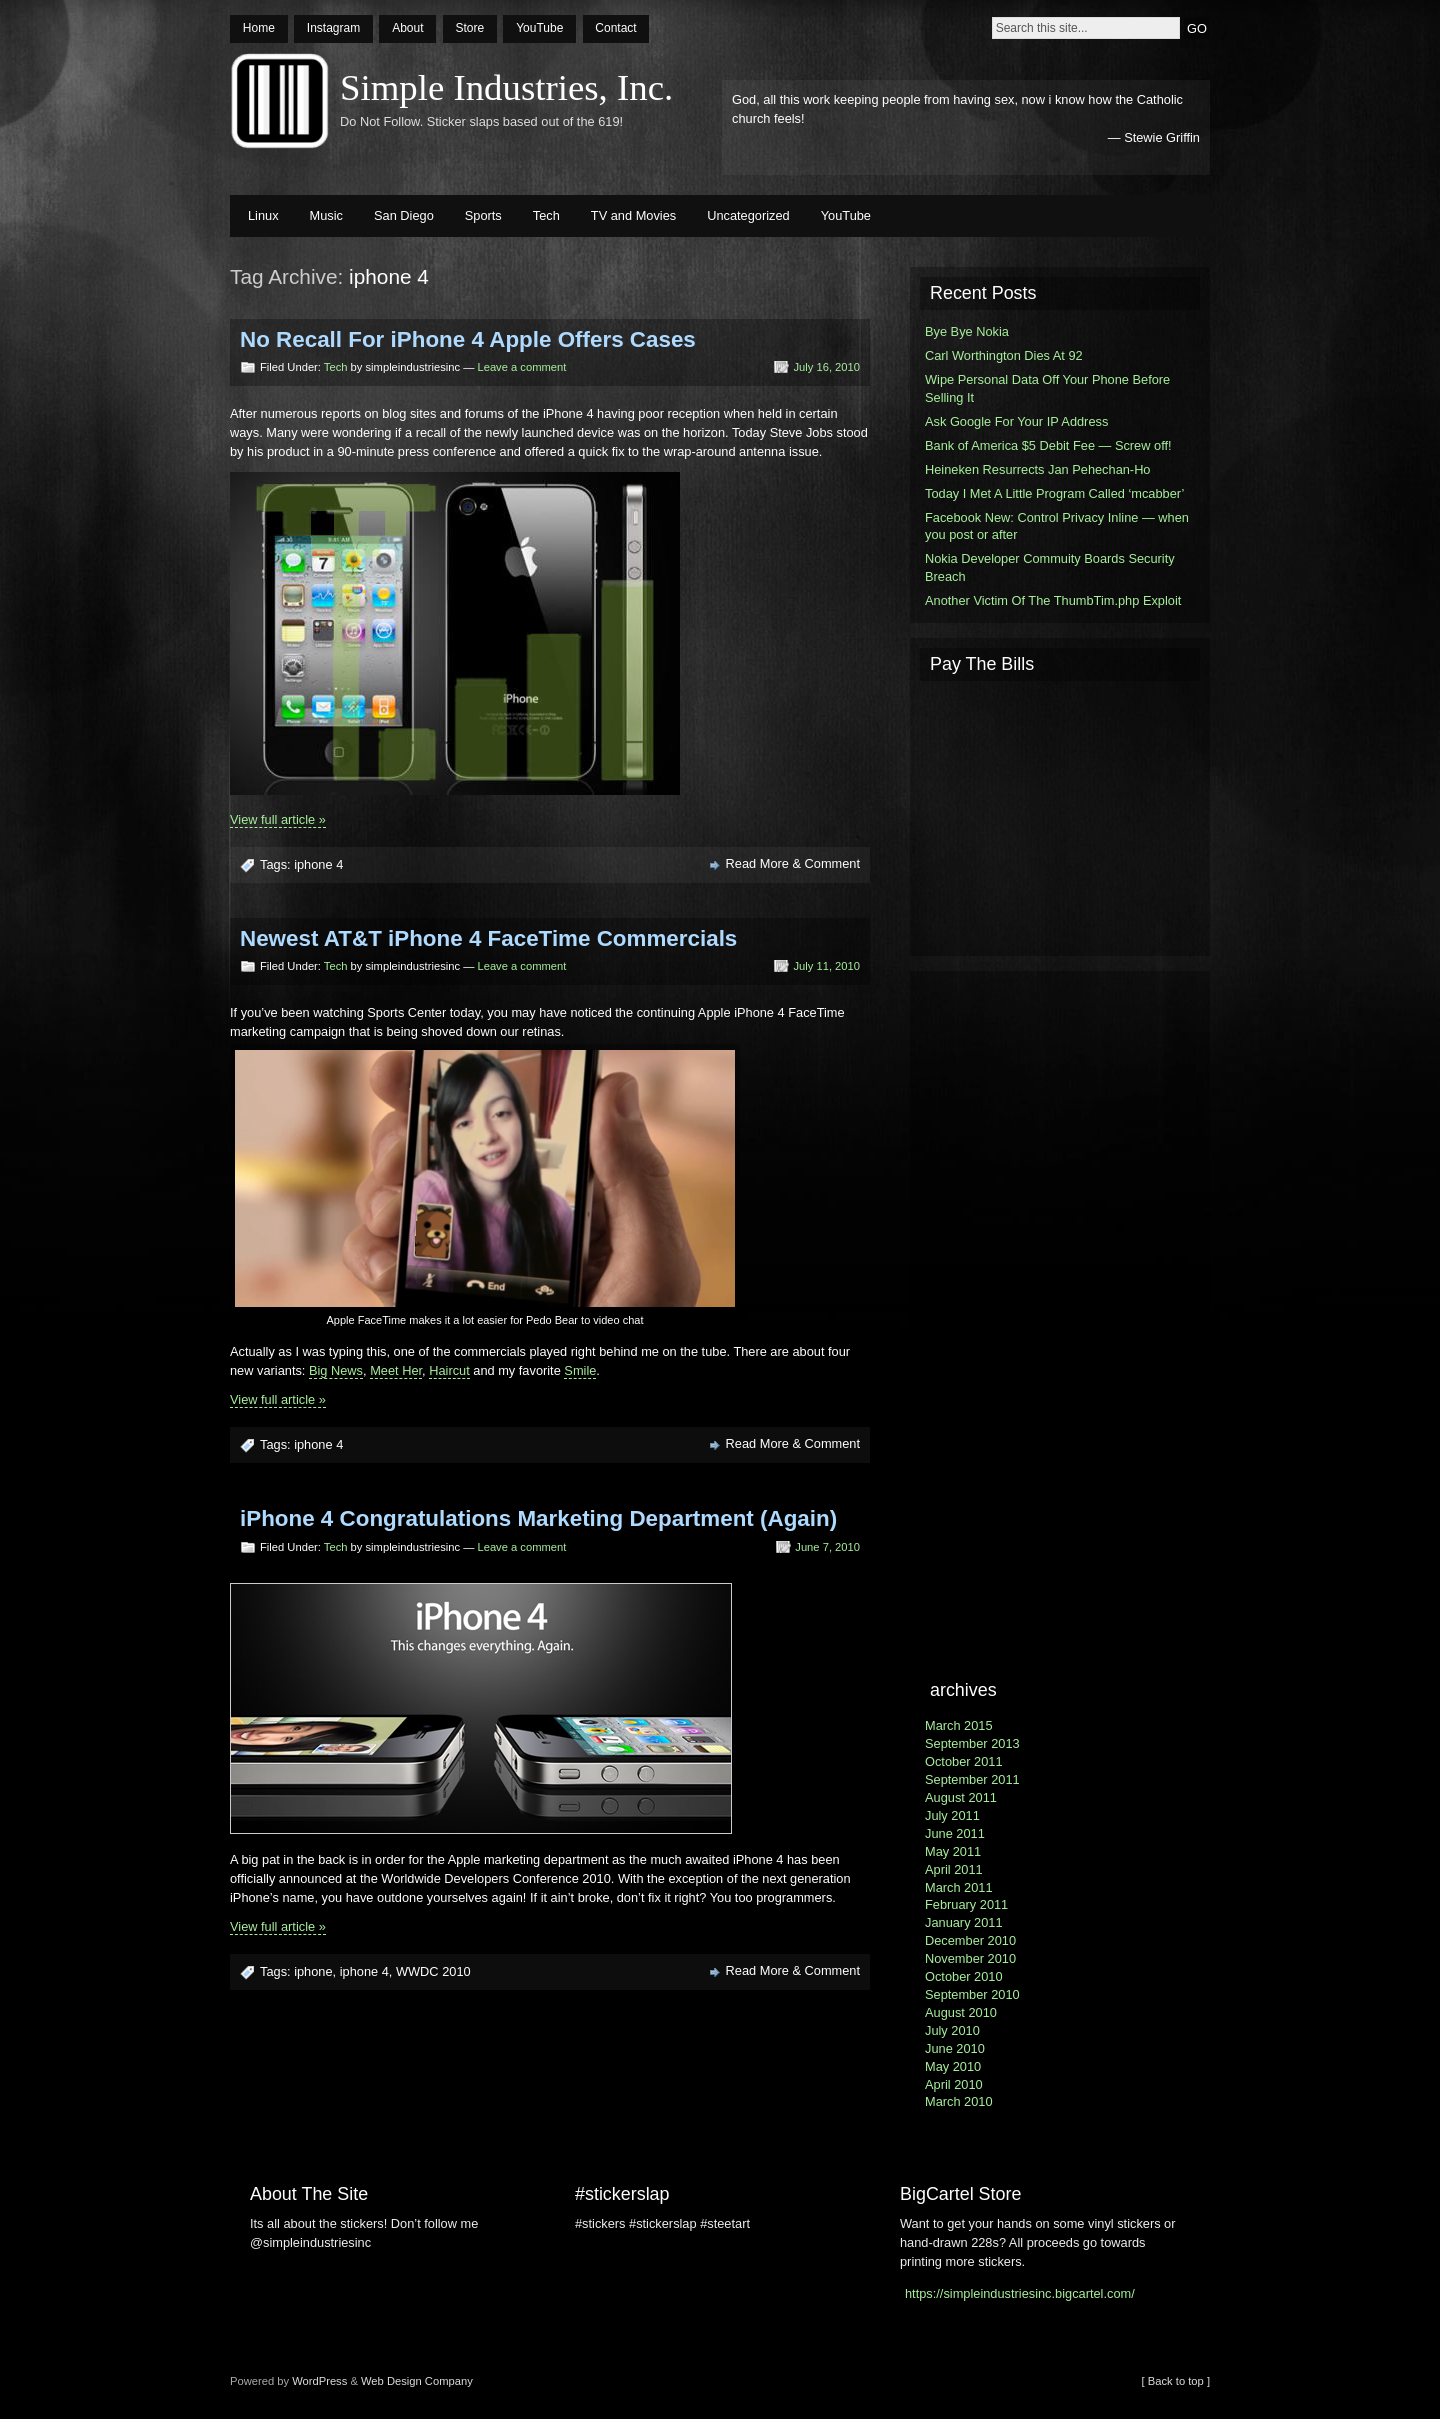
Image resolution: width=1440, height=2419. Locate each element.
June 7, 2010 (827, 1547)
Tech (546, 215)
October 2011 (964, 1761)
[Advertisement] (1060, 816)
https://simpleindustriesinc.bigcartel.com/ (1020, 2293)
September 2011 (972, 1779)
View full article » (278, 819)
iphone (313, 1971)
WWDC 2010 (433, 1971)
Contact (615, 28)
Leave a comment (521, 367)
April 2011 (954, 1869)
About (407, 28)
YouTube (539, 28)
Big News (336, 1370)
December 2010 (970, 1940)
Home (259, 28)
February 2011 (966, 1904)
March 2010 (959, 2101)
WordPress (319, 2381)
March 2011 (959, 1887)
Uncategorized (748, 215)
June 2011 (955, 1833)
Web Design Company (417, 2381)
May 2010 (953, 2066)
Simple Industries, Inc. (506, 87)
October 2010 (964, 1976)
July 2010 (952, 2030)
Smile (580, 1370)
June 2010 (955, 2048)
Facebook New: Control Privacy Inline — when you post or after (1057, 526)
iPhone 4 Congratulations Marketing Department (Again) (538, 1518)
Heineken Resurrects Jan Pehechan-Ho (1038, 469)
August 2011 (961, 1797)
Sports (483, 215)
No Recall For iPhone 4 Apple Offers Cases (468, 339)
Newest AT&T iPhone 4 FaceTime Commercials (488, 938)
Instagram (333, 28)
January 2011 (964, 1922)
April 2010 (954, 2084)
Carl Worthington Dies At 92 (1004, 355)
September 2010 (972, 1994)
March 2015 (959, 1725)
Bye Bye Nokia (967, 331)
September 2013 (972, 1743)
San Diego (404, 215)
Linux (263, 215)
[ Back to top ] (1176, 2381)
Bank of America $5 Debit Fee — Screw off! (1048, 445)
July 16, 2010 (826, 367)
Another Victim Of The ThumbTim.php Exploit (1053, 600)
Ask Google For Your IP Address (1016, 421)
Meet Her (396, 1370)
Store (469, 28)
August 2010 (961, 2012)
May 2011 (953, 1851)
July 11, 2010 (826, 966)
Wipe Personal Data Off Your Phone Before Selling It (1047, 388)
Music (326, 215)
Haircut (449, 1370)
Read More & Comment (793, 863)
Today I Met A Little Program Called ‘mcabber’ (1054, 493)
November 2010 (970, 1958)
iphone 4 (318, 864)
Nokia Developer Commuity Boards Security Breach (1050, 567)
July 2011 (952, 1815)
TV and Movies (633, 215)
